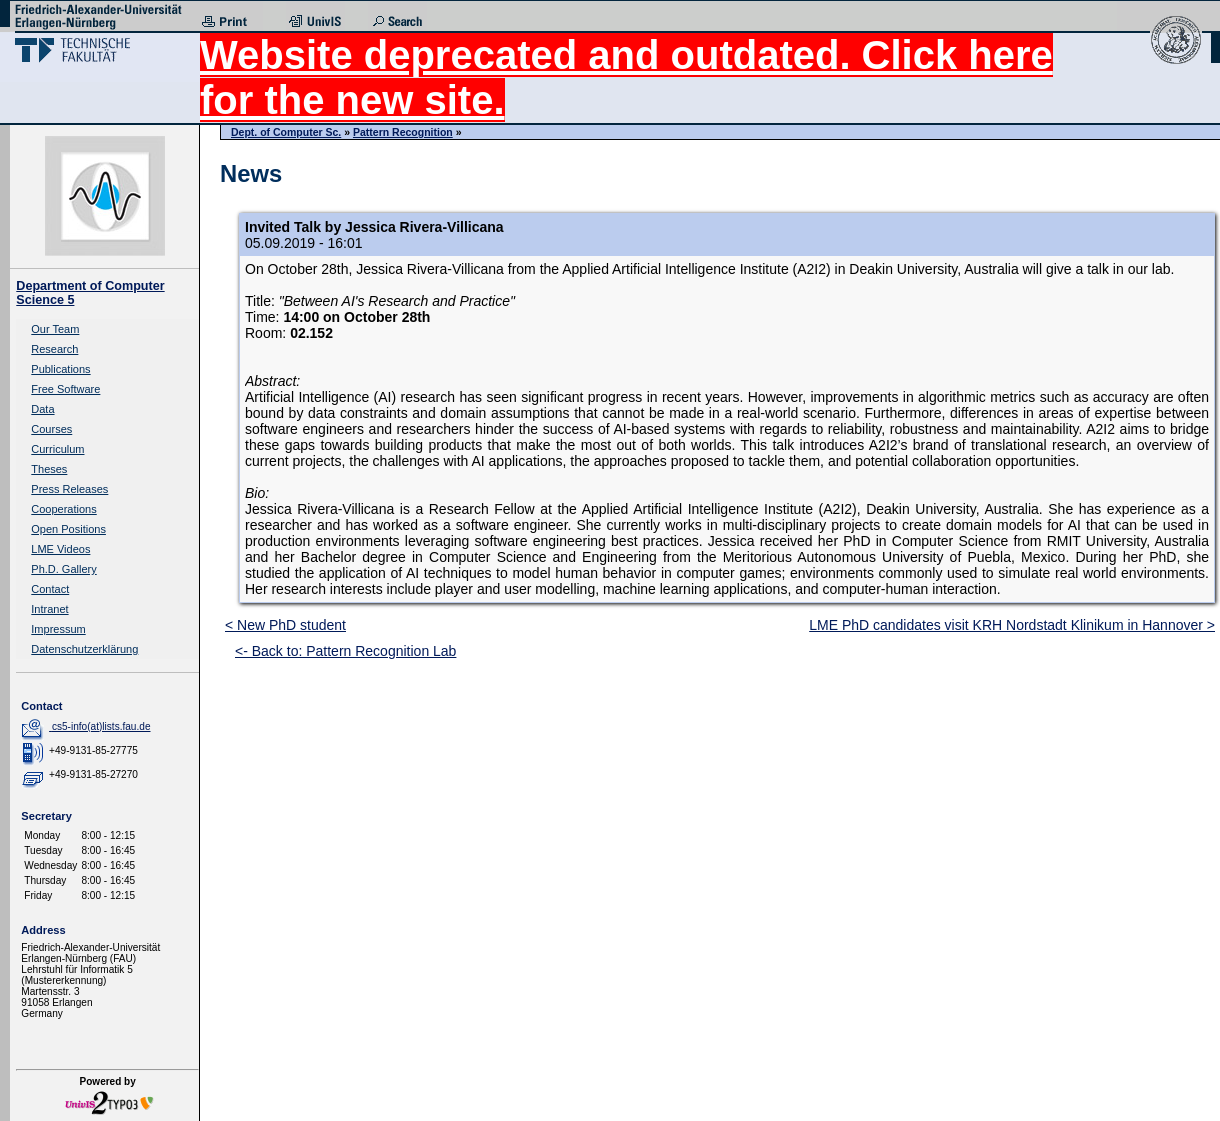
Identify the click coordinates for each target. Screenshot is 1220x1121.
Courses (51, 429)
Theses (49, 469)
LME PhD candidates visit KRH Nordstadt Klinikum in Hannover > (1012, 625)
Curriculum (57, 449)
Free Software (65, 389)
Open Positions (68, 529)
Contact (50, 589)
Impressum (58, 629)
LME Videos (60, 549)
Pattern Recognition (403, 132)
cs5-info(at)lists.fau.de (101, 726)
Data (42, 409)
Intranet (49, 609)
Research (54, 349)
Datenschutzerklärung (84, 649)
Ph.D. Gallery (63, 569)
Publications (60, 369)
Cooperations (63, 509)
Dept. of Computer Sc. (286, 132)
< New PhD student (285, 625)
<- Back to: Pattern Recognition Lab (345, 651)
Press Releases (69, 489)
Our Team (55, 329)
